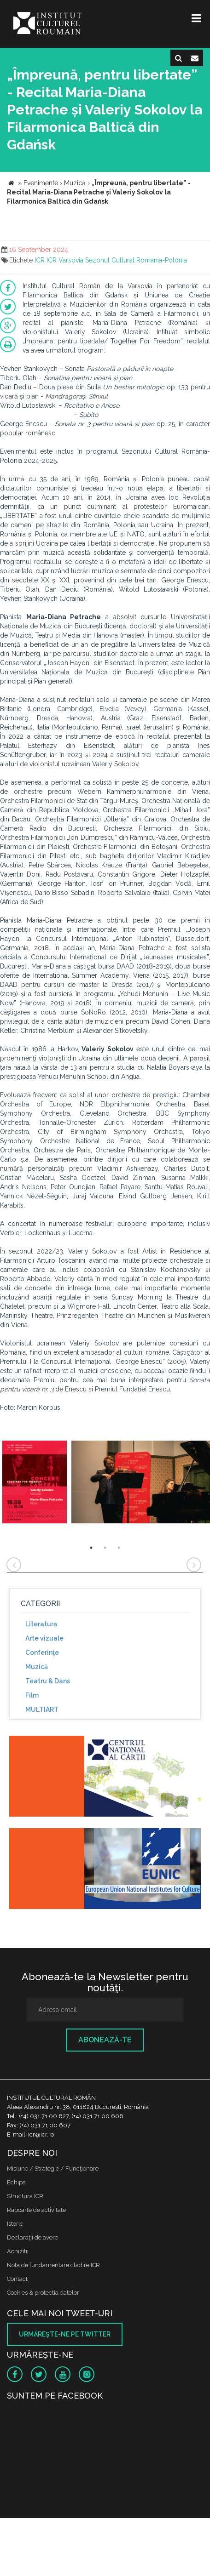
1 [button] (91, 1547)
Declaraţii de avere (32, 2237)
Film (32, 1695)
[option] (34, 1483)
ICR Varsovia (65, 260)
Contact (17, 2278)
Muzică (36, 1666)
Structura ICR (25, 2196)
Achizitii (18, 2251)
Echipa (16, 2182)
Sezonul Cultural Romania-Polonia (136, 260)
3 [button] (118, 1547)
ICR (40, 260)
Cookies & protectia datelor (43, 2292)
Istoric (15, 2223)
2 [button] (105, 1547)
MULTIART (41, 1709)
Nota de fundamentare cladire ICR (53, 2265)
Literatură (41, 1624)
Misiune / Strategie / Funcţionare (53, 2168)
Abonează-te (105, 2039)
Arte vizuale (44, 1638)
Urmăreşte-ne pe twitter (65, 2334)
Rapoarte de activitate (36, 2209)
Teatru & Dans (47, 1681)
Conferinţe (42, 1652)
